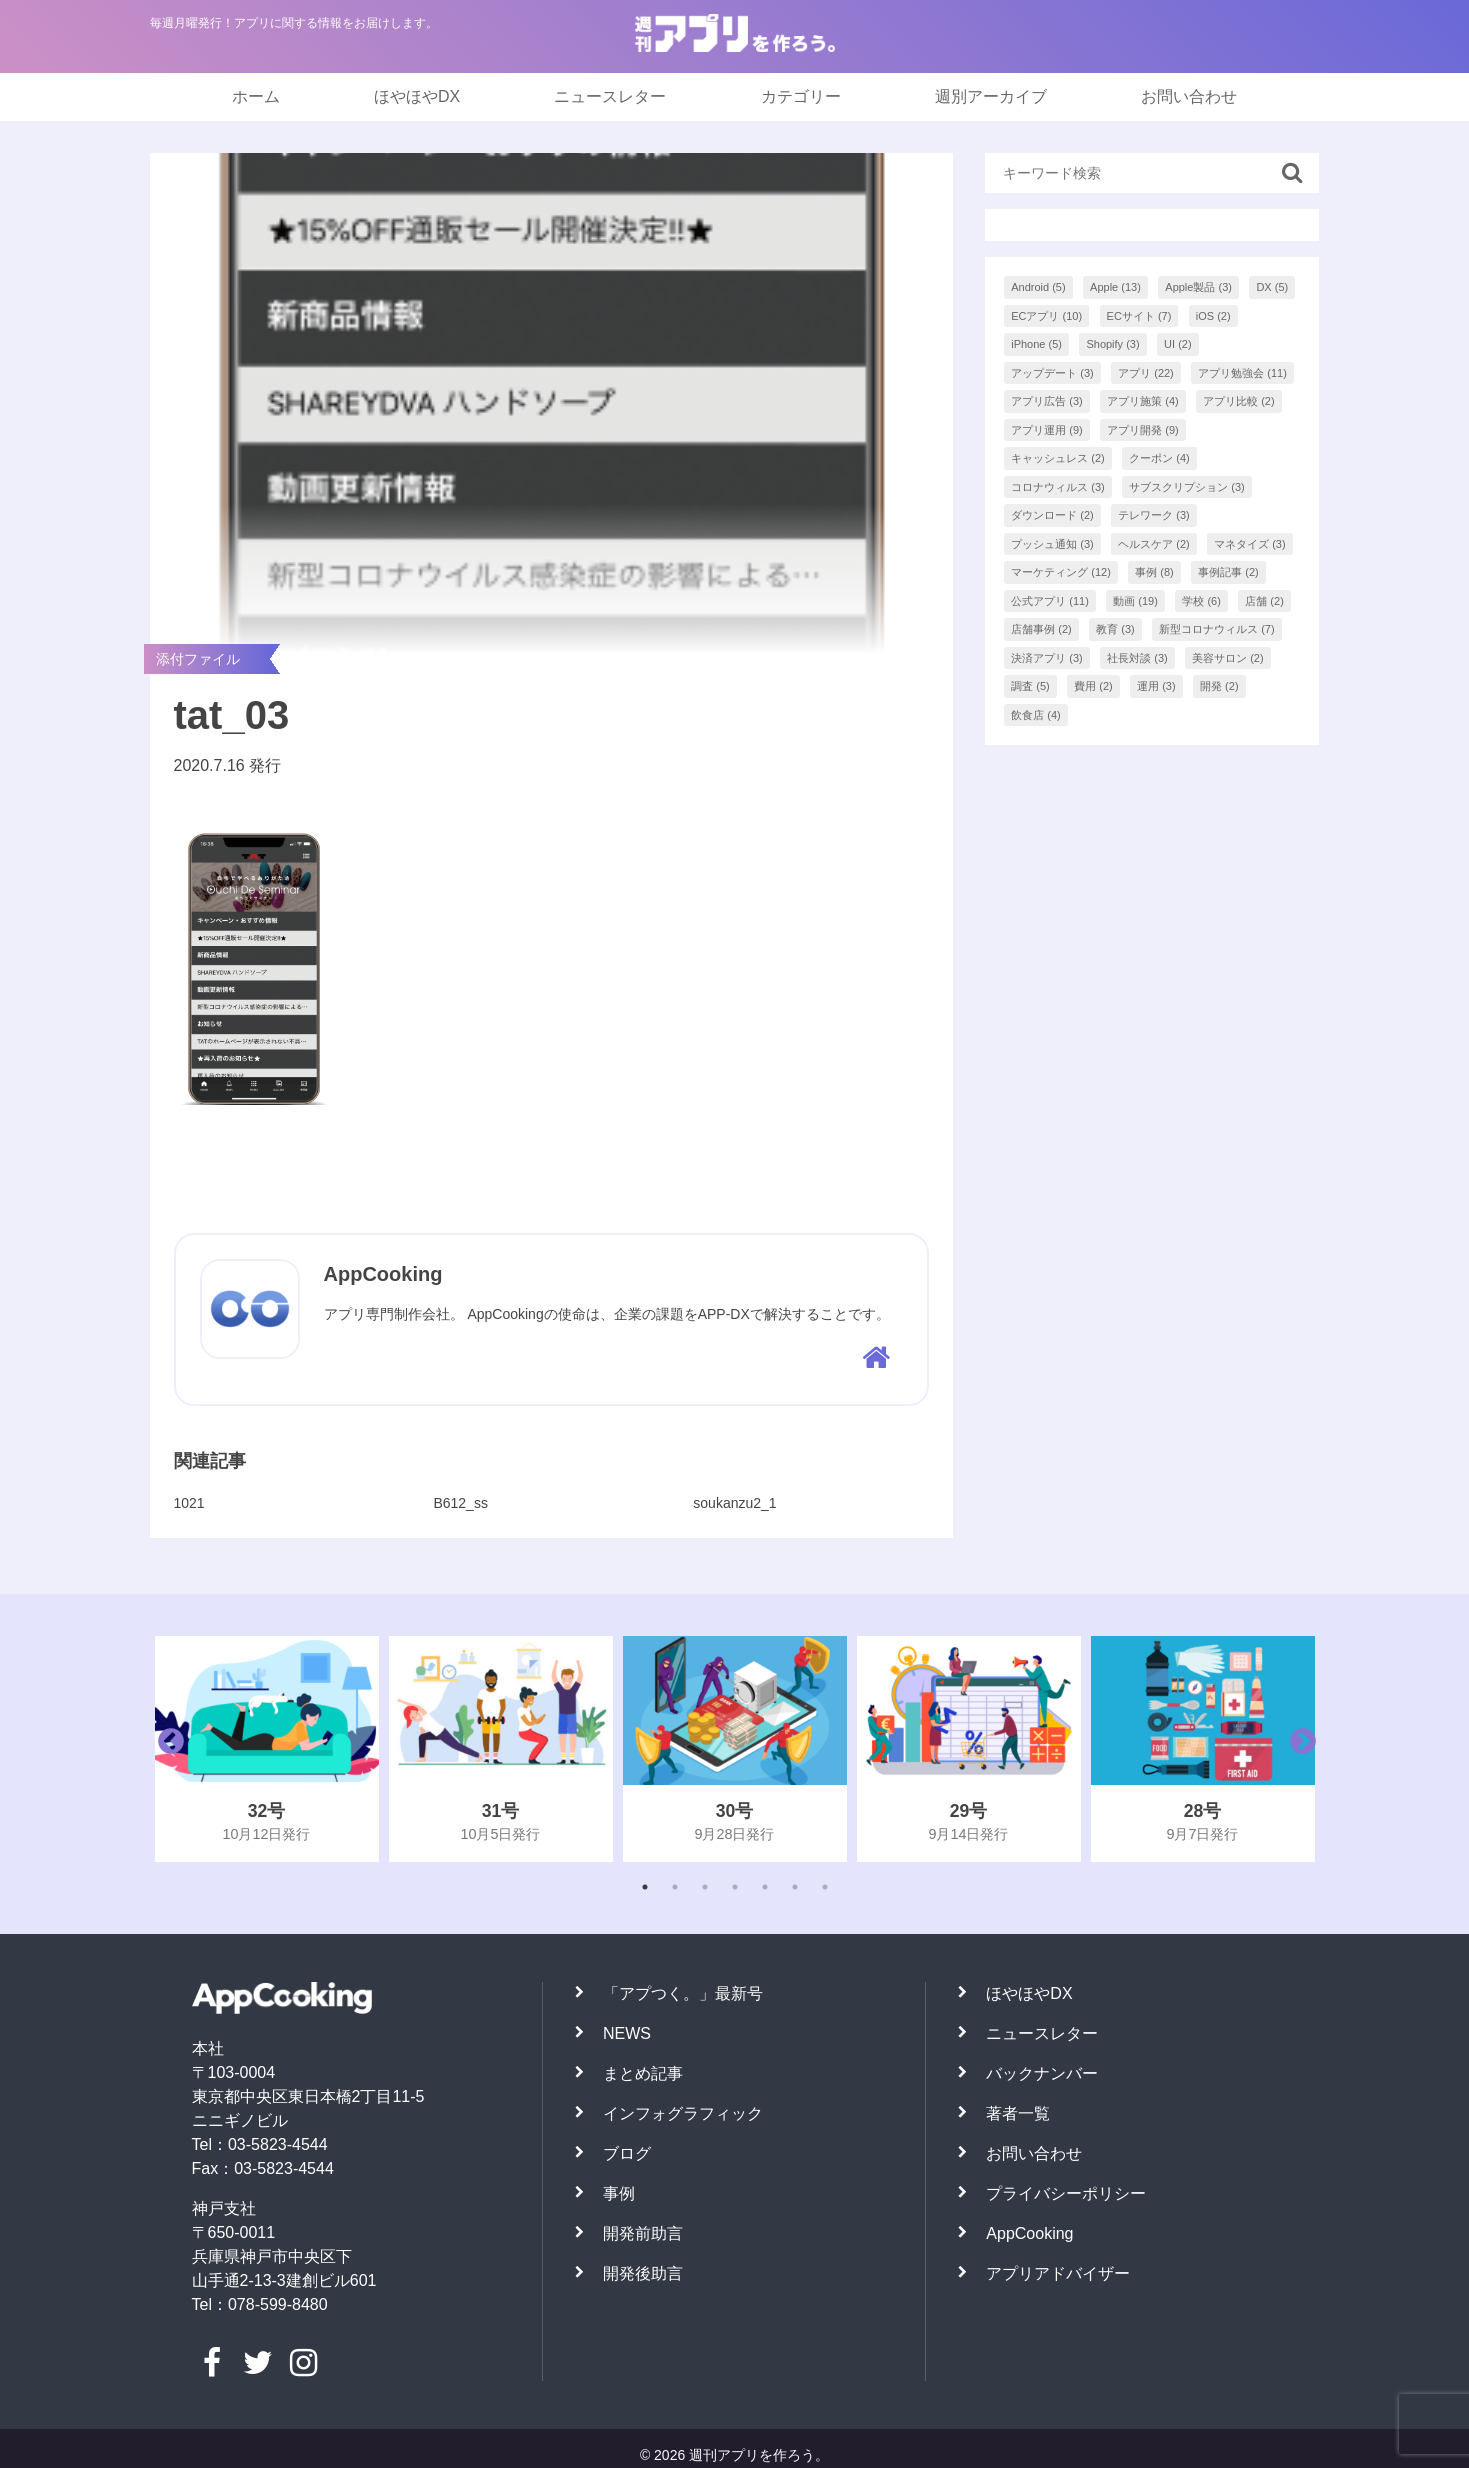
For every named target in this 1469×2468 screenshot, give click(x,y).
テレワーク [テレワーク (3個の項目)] (1154, 515)
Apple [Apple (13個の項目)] (1115, 287)
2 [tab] (675, 1887)
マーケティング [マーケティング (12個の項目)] (1061, 572)
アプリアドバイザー (1058, 2273)
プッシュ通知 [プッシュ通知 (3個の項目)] (1052, 544)
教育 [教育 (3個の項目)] (1115, 629)
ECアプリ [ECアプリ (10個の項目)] (1046, 316)
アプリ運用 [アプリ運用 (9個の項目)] (1047, 430)
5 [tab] (765, 1887)
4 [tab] (735, 1887)
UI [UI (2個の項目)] (1178, 344)
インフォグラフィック (683, 2113)
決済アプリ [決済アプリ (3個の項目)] (1047, 658)
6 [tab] (795, 1887)
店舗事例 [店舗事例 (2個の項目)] (1041, 629)
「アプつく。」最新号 (683, 1993)
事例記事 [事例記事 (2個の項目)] (1228, 572)
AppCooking (1029, 2233)
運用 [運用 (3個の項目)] (1156, 686)
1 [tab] (645, 1887)
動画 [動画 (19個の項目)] (1135, 601)
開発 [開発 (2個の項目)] (1219, 686)
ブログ (627, 2153)
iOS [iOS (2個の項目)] (1213, 316)
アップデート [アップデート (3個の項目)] (1052, 373)
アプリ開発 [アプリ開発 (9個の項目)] (1143, 430)
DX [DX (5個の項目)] (1272, 287)
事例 (619, 2193)
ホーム (256, 96)
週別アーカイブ (991, 96)
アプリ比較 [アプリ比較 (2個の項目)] (1239, 401)
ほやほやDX (417, 96)
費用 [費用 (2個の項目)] (1093, 686)
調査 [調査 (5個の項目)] (1030, 686)
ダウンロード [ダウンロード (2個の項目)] (1052, 515)
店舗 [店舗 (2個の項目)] (1264, 601)
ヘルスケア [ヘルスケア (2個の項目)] (1154, 544)
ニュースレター (610, 96)
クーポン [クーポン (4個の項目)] (1159, 458)
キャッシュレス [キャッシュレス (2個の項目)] (1058, 458)
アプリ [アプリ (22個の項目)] (1146, 373)
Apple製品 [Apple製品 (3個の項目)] (1198, 287)
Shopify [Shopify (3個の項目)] (1112, 344)
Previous (166, 1749)
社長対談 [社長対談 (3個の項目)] (1137, 658)
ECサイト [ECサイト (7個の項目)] (1139, 316)
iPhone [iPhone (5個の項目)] (1036, 344)
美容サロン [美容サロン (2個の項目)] (1228, 658)
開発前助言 (643, 2233)
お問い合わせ (1189, 96)
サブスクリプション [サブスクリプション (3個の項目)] (1187, 487)
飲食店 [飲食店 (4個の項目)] (1036, 715)
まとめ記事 (643, 2073)
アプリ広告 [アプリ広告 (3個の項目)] (1047, 401)
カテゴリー (801, 96)
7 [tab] (825, 1887)
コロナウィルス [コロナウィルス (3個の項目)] (1058, 487)
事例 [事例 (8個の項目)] (1154, 572)
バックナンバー (1042, 2073)
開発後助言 (643, 2273)
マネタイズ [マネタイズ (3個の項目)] (1250, 544)
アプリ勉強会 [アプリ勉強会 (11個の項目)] (1242, 373)
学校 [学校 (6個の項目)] (1201, 601)
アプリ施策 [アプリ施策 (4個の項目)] (1143, 401)
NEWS (627, 2033)
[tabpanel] (267, 1749)
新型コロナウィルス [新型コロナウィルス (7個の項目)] (1217, 629)
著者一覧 (1018, 2113)
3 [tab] (705, 1887)
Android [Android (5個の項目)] (1038, 287)
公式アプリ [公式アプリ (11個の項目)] (1050, 601)
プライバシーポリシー (1066, 2193)
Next (1298, 1749)
